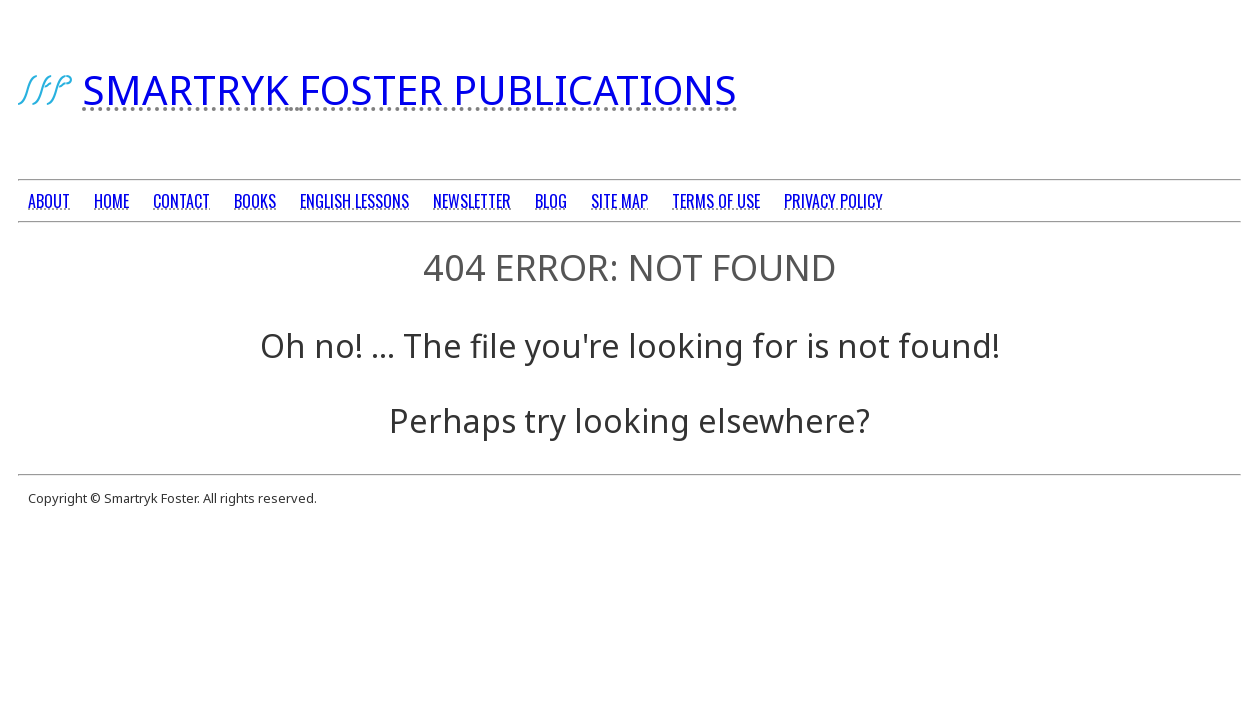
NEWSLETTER (472, 201)
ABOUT (49, 201)
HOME (111, 201)
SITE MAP (619, 201)
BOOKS (255, 201)
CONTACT (181, 201)
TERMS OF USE (716, 201)
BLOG (551, 201)
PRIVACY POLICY (833, 201)
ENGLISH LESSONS (354, 201)
